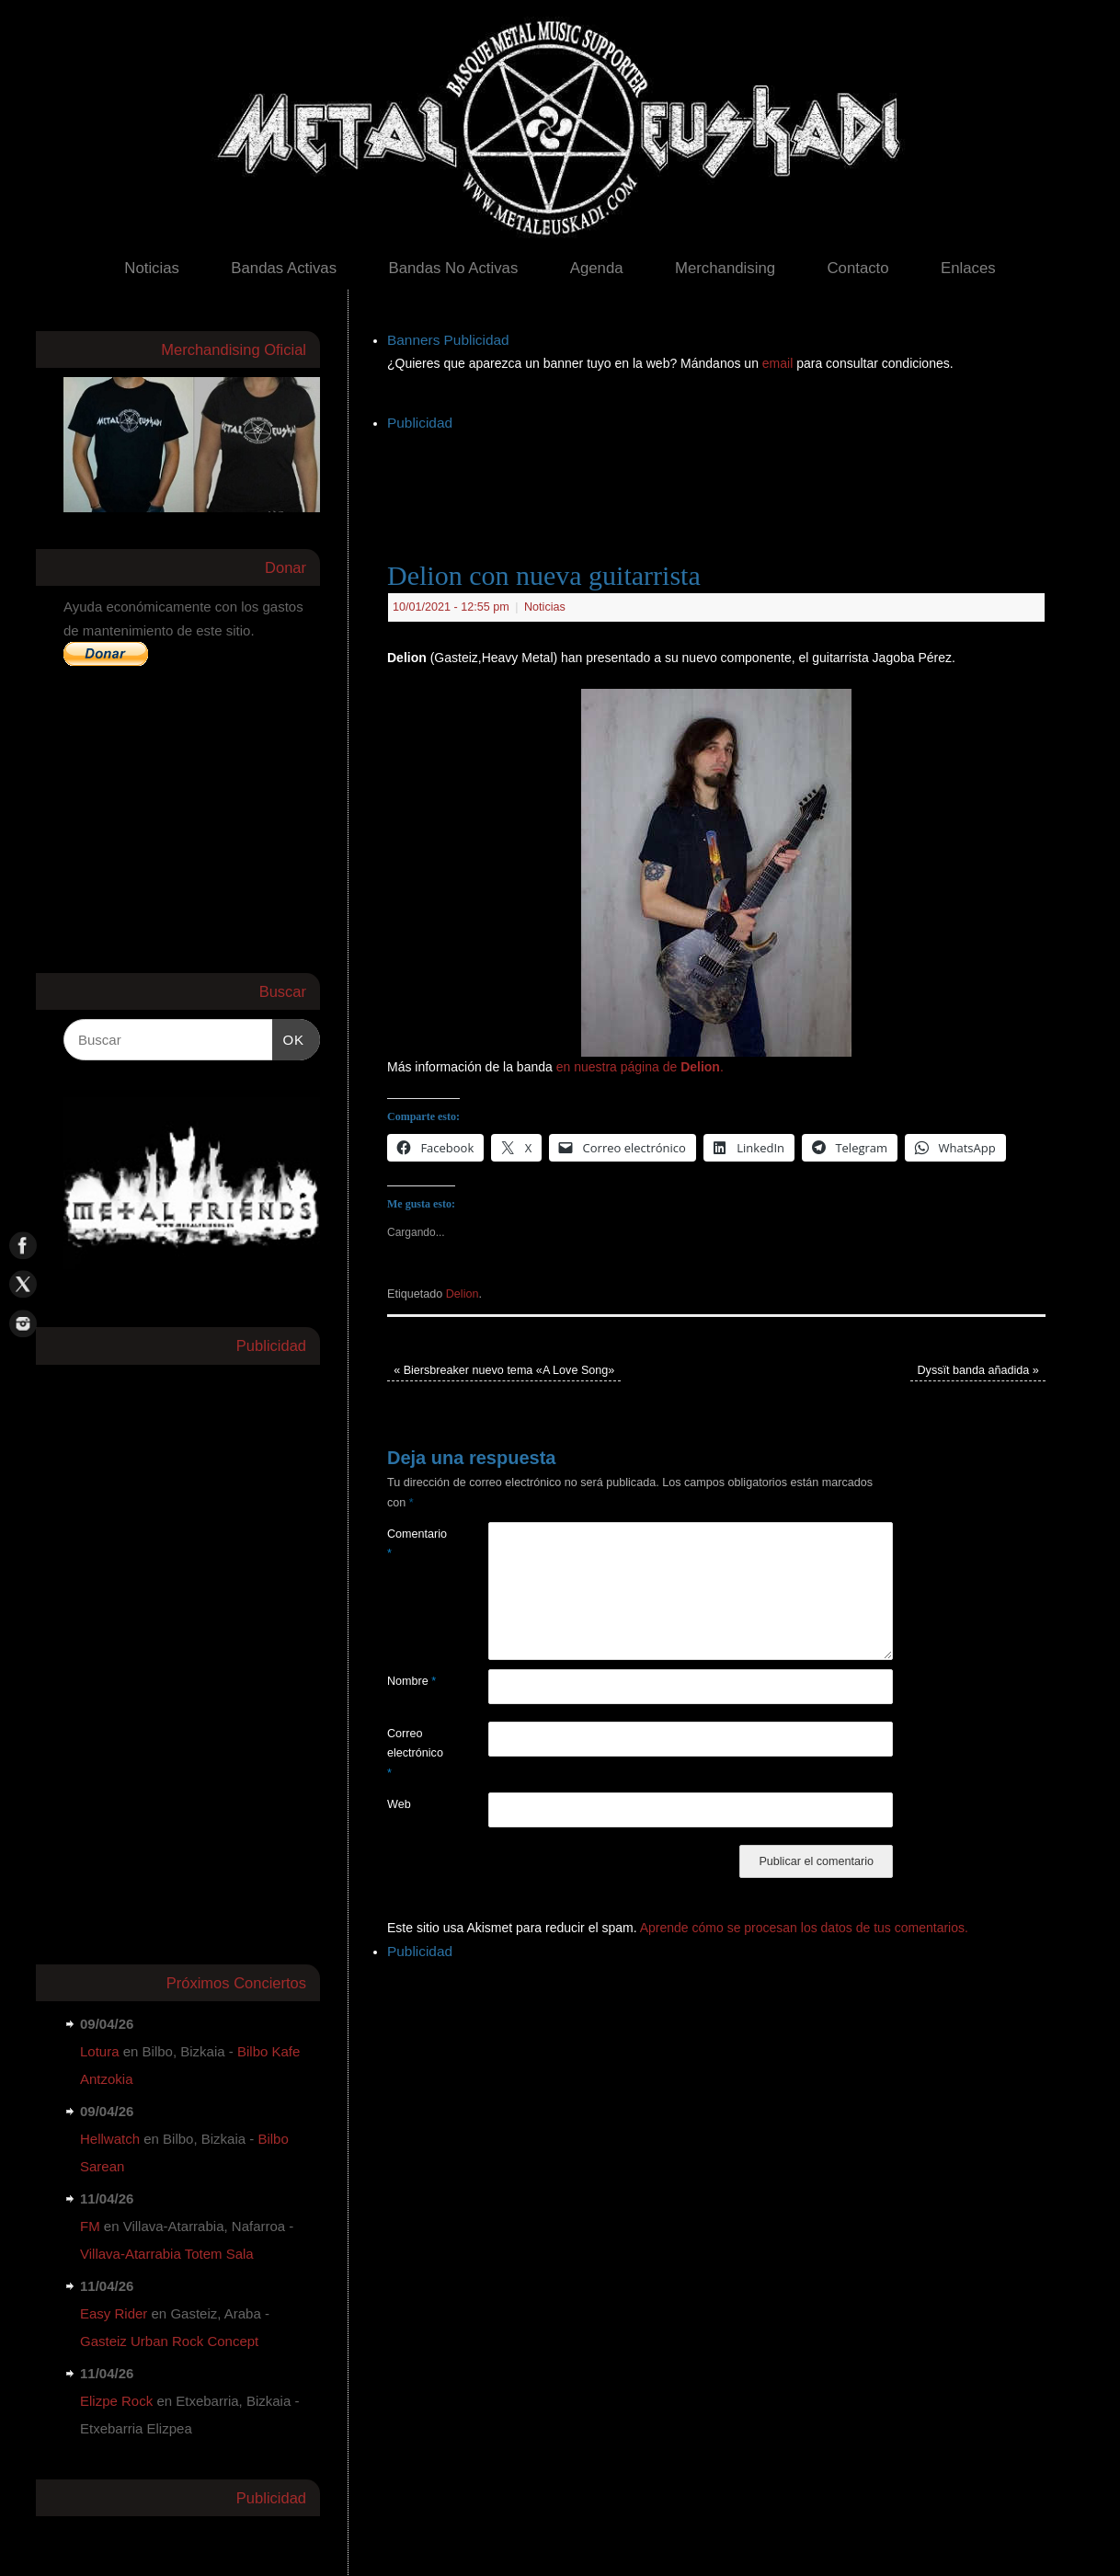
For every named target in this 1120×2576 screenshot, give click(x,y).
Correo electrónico (412, 1753)
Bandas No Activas (453, 268)
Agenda (596, 268)
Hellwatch (110, 2139)
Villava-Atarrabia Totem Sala (167, 2253)
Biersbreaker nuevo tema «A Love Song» (504, 1370)
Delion (462, 1294)
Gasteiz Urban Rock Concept (169, 2341)
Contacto (857, 268)
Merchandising (725, 268)
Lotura (100, 2051)
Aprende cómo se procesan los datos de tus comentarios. (804, 1927)
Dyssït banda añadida (978, 1370)
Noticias (151, 268)
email (779, 363)
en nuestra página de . (640, 1066)
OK (288, 1037)
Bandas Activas (284, 268)
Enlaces (968, 268)
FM (90, 2226)
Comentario (412, 1544)
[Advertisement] (722, 477)
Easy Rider (113, 2313)
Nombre (411, 1681)
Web (399, 1804)
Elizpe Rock (116, 2401)
